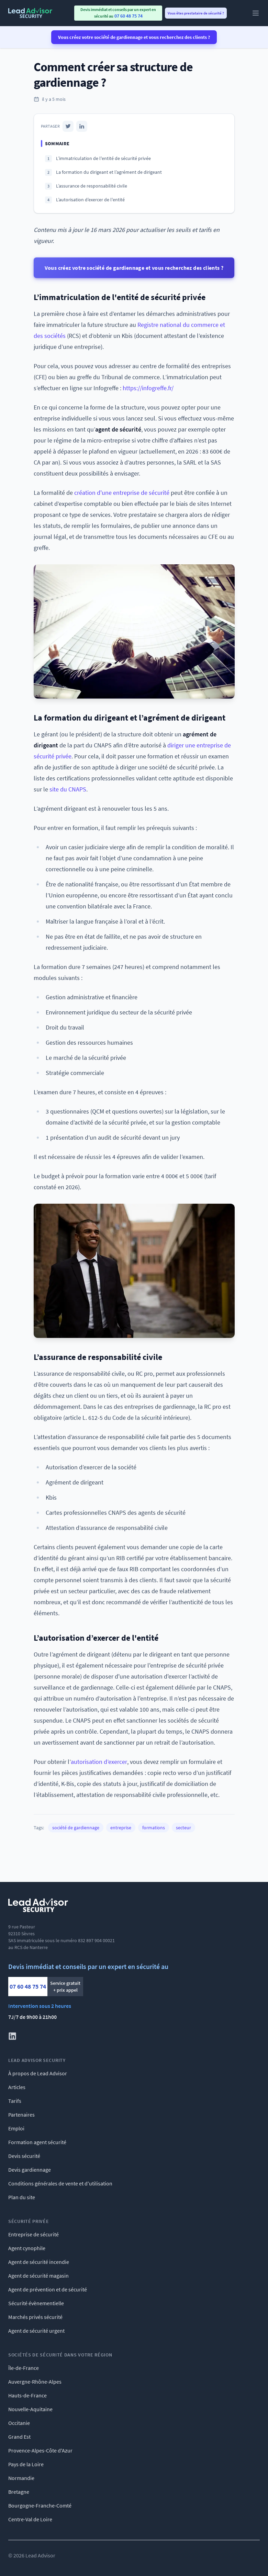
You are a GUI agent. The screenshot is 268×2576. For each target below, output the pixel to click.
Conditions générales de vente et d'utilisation (60, 2183)
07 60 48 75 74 (28, 1986)
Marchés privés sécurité (35, 2316)
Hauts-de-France (27, 2395)
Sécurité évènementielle (36, 2303)
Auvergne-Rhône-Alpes (35, 2381)
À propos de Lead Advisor (37, 2073)
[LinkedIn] (81, 126)
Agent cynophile (26, 2248)
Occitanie (19, 2422)
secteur (183, 1827)
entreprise (120, 1827)
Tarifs (14, 2100)
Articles (16, 2087)
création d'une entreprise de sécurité (121, 493)
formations (153, 1827)
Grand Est (19, 2436)
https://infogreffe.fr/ (148, 388)
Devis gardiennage (29, 2169)
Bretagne (18, 2491)
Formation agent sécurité (37, 2142)
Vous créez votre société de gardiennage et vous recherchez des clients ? (134, 37)
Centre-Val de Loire (30, 2519)
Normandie (21, 2477)
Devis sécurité (24, 2155)
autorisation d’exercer (99, 1762)
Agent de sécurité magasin (38, 2275)
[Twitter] (68, 126)
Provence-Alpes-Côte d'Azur (40, 2450)
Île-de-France (23, 2367)
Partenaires (21, 2114)
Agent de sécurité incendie (38, 2261)
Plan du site (21, 2197)
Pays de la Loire (26, 2464)
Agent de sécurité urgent (36, 2330)
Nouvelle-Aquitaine (30, 2409)
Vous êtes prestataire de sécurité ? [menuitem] (196, 13)
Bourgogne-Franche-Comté (39, 2505)
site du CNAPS (67, 789)
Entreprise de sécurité (33, 2234)
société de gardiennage (75, 1827)
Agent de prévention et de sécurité (47, 2289)
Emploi (16, 2128)
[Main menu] (256, 13)
